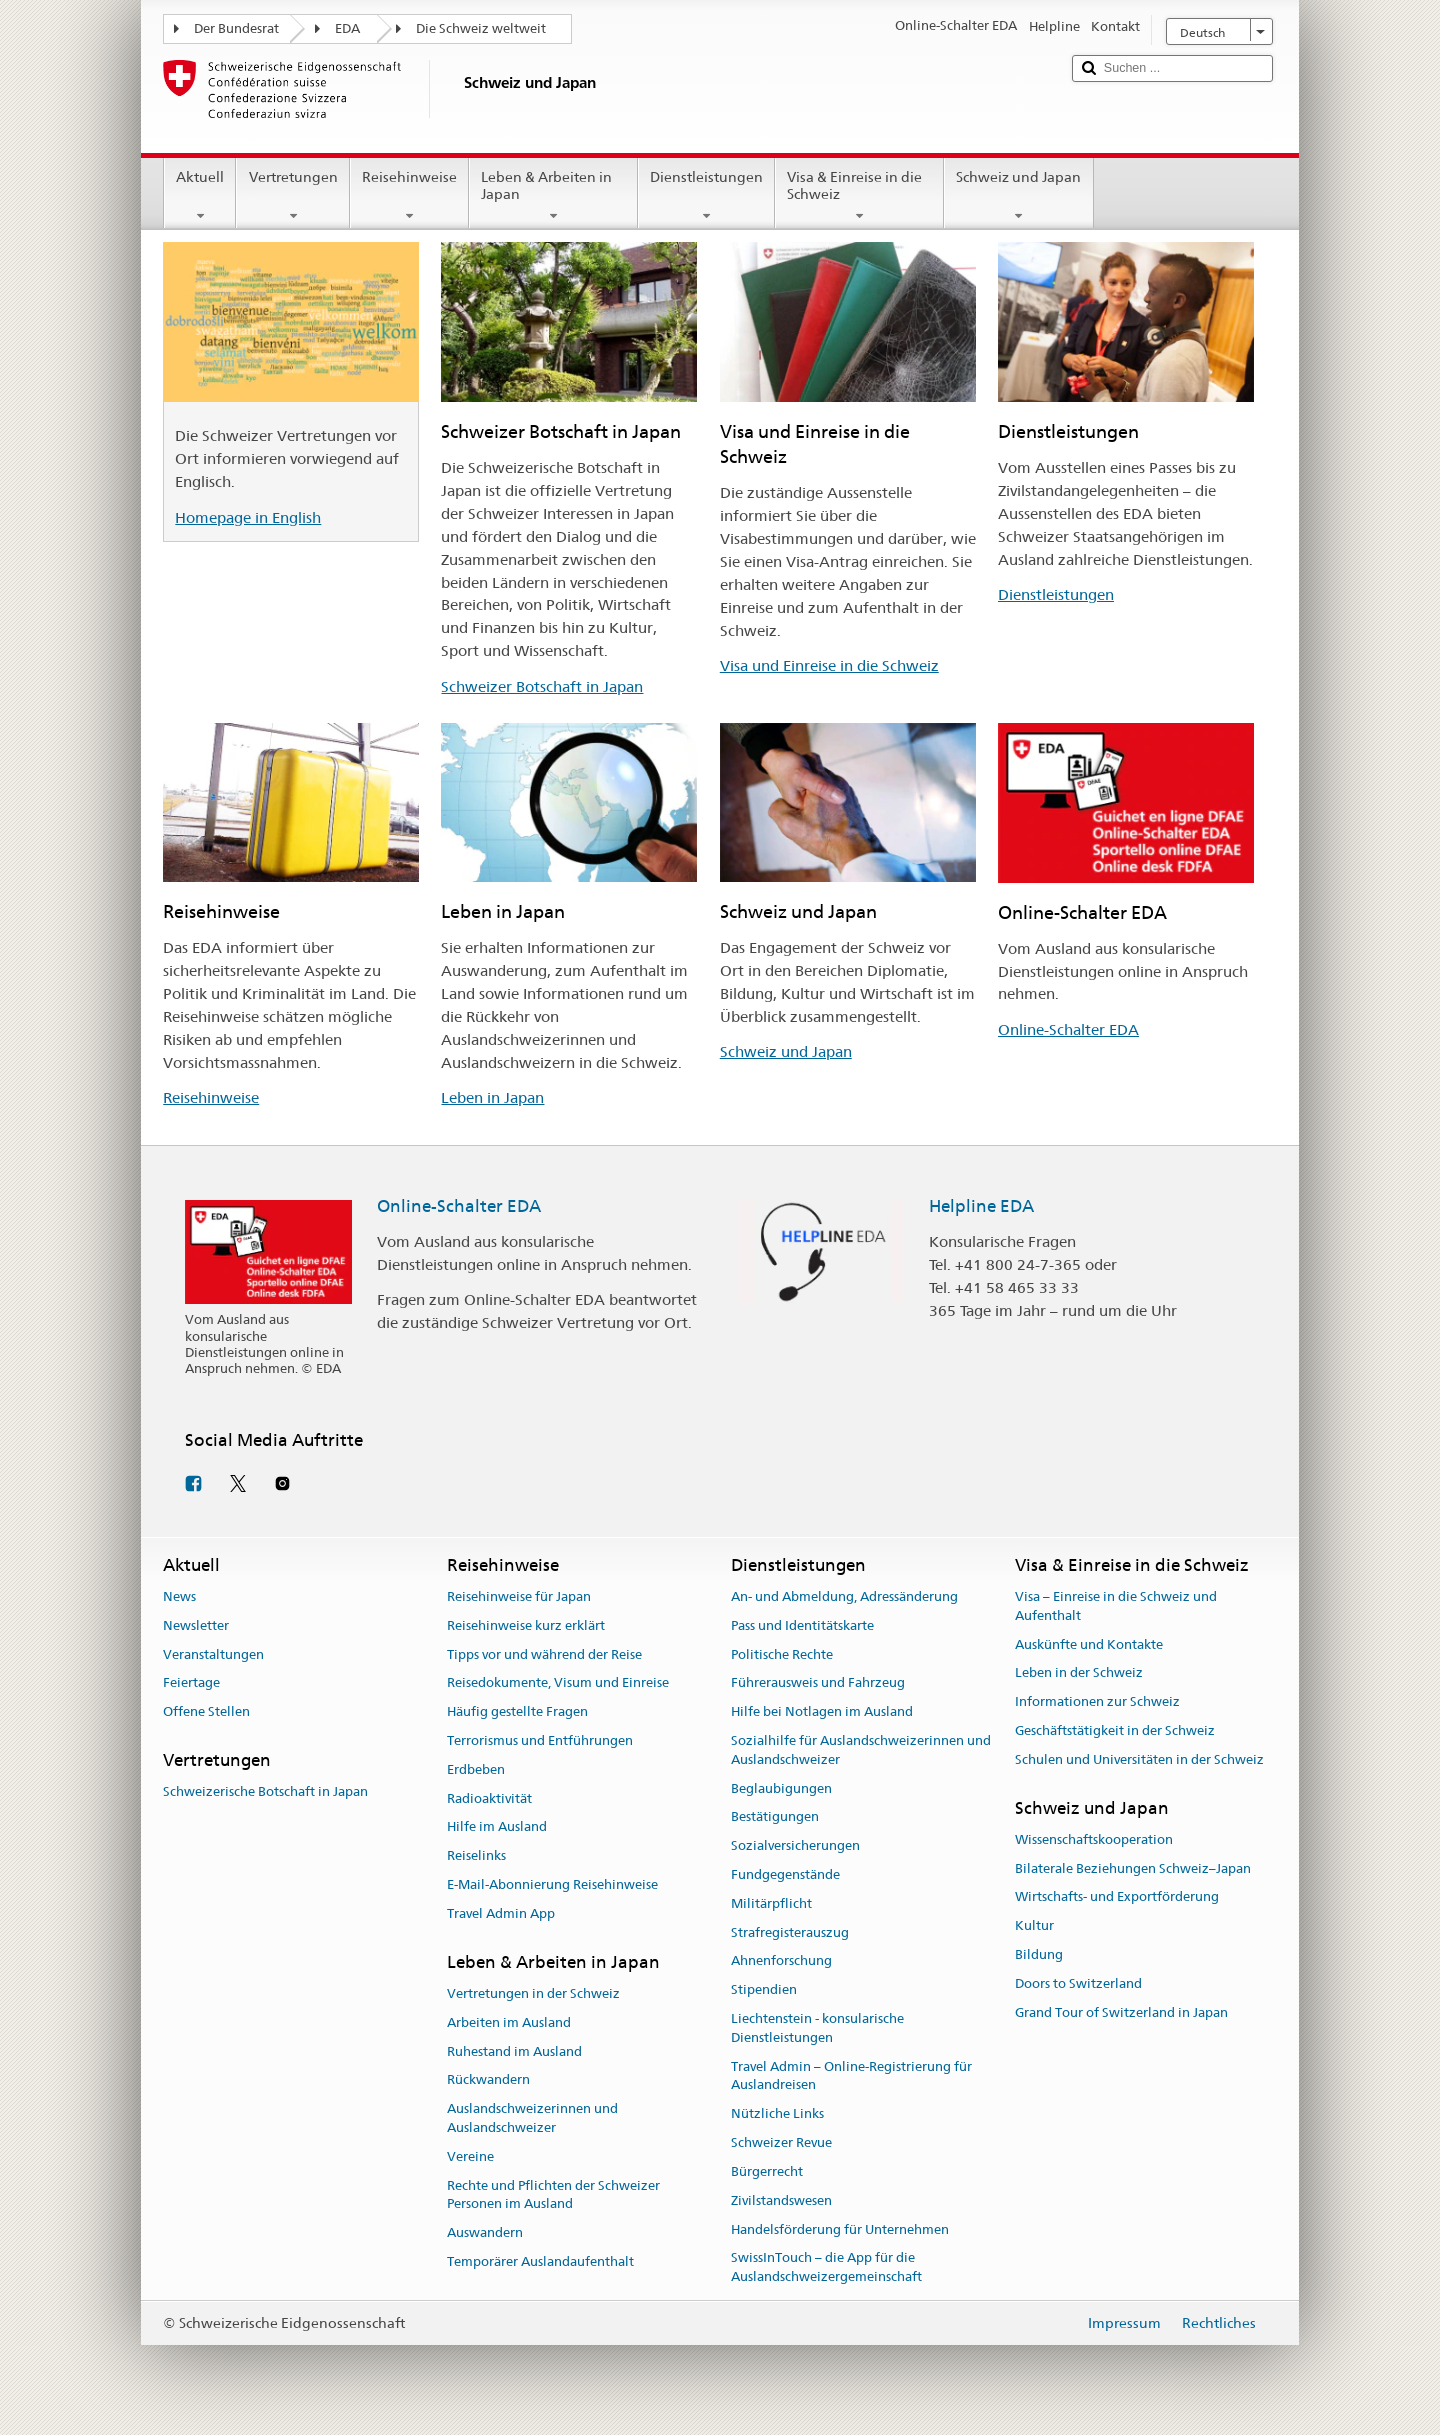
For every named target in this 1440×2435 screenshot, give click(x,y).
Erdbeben (476, 1769)
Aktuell (200, 196)
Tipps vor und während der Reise (544, 1654)
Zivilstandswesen (781, 2200)
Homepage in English (248, 517)
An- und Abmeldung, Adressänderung (844, 1596)
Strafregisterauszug (790, 1932)
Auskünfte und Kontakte (1089, 1644)
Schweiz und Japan (1018, 196)
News (179, 1596)
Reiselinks (476, 1855)
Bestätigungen (775, 1817)
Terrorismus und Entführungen (540, 1740)
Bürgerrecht (767, 2171)
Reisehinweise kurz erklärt (526, 1625)
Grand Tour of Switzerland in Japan (1121, 2012)
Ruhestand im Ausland (514, 2051)
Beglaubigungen (781, 1788)
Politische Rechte (782, 1654)
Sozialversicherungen (795, 1845)
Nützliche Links (777, 2114)
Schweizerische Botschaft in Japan (265, 1791)
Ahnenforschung (781, 1961)
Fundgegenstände (785, 1874)
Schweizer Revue (781, 2142)
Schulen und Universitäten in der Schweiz (1139, 1759)
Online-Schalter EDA (1068, 1029)
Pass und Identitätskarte (802, 1625)
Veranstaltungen (213, 1654)
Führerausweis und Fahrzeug (818, 1683)
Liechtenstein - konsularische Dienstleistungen (817, 2028)
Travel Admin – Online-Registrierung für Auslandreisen (851, 2076)
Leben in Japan (492, 1097)
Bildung (1039, 1954)
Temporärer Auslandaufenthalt (540, 2261)
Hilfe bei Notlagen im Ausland (822, 1711)
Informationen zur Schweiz (1097, 1701)
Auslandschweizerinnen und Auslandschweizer (532, 2118)
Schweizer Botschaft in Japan (542, 686)
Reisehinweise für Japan (519, 1596)
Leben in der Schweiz (1079, 1673)
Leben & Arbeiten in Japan (553, 196)
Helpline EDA (981, 1206)
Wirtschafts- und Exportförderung (1117, 1897)
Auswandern (485, 2232)
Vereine (470, 2156)
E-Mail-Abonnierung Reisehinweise (552, 1884)
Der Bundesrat (236, 28)
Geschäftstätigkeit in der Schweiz (1115, 1730)
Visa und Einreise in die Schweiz (829, 665)
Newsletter (196, 1625)
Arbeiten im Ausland (509, 2022)
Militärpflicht (771, 1903)
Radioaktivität (489, 1798)
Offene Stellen (206, 1711)
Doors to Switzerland (1078, 1983)
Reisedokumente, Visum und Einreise (558, 1683)
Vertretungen (292, 196)
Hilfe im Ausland (497, 1827)
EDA (347, 28)
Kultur (1034, 1926)
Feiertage (191, 1683)
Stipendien (764, 1990)
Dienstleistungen (706, 196)
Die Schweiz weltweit (481, 28)
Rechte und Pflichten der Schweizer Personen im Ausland (553, 2195)
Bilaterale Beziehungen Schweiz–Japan (1133, 1868)
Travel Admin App (501, 1913)
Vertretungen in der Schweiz (533, 1993)
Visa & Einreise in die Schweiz (859, 196)
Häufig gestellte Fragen (517, 1711)
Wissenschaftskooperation (1094, 1839)
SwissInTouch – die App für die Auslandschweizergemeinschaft (826, 2268)
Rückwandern (488, 2080)
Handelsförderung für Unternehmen (840, 2229)
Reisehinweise (409, 196)
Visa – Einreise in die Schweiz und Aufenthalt (1116, 1606)
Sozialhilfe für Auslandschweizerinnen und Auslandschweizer (861, 1750)
